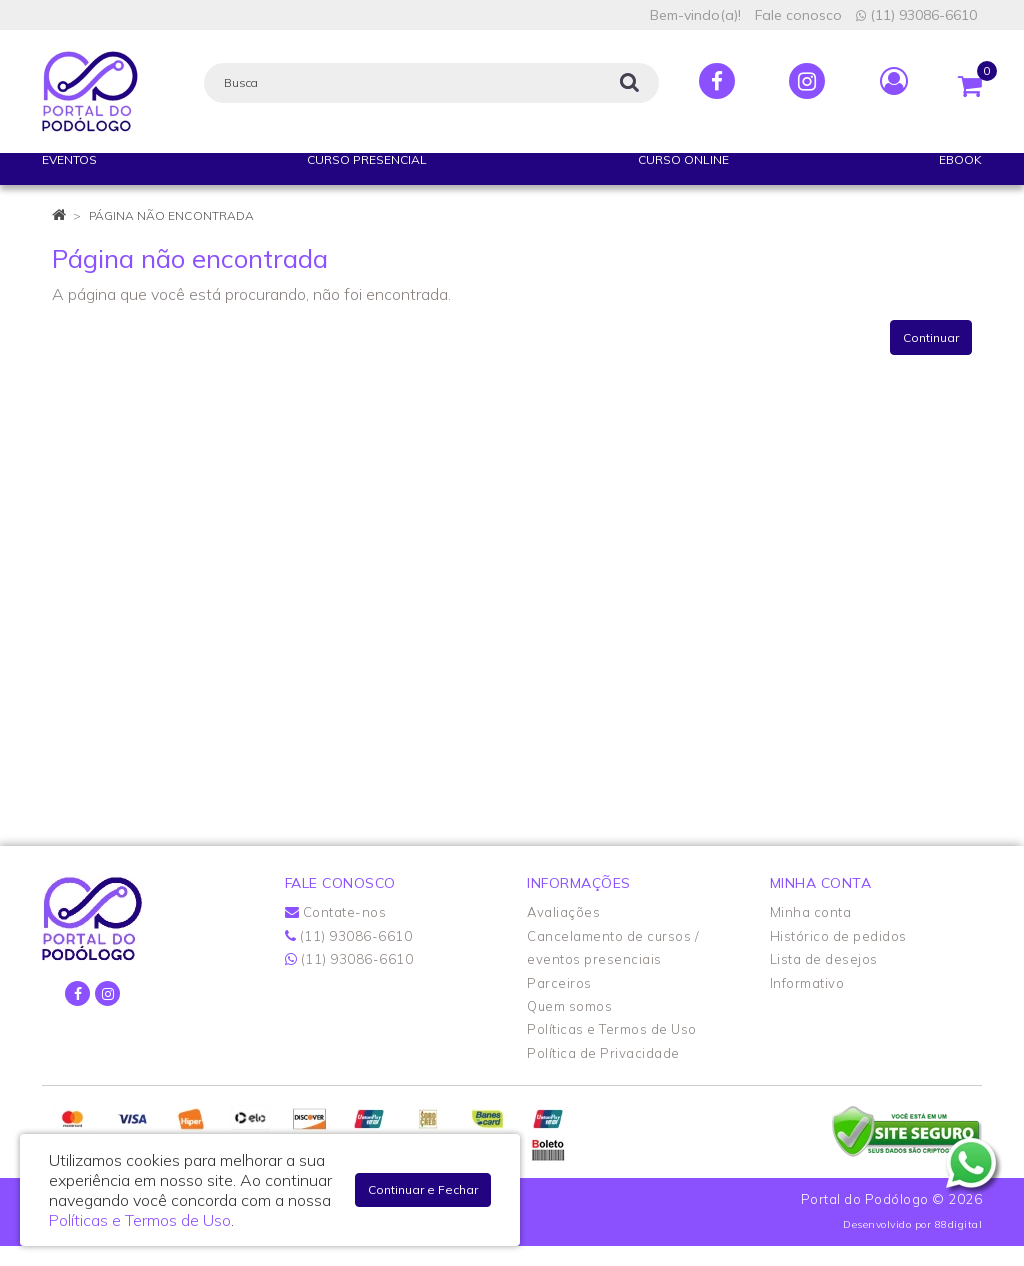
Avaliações (563, 912)
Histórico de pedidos (838, 936)
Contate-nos (336, 912)
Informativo (807, 983)
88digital (959, 1224)
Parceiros (559, 983)
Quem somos (569, 1006)
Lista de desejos (824, 959)
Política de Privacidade (603, 1053)
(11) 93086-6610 (916, 15)
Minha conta (811, 912)
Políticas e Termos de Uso (612, 1029)
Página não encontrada (171, 215)
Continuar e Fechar (423, 1189)
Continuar (931, 337)
